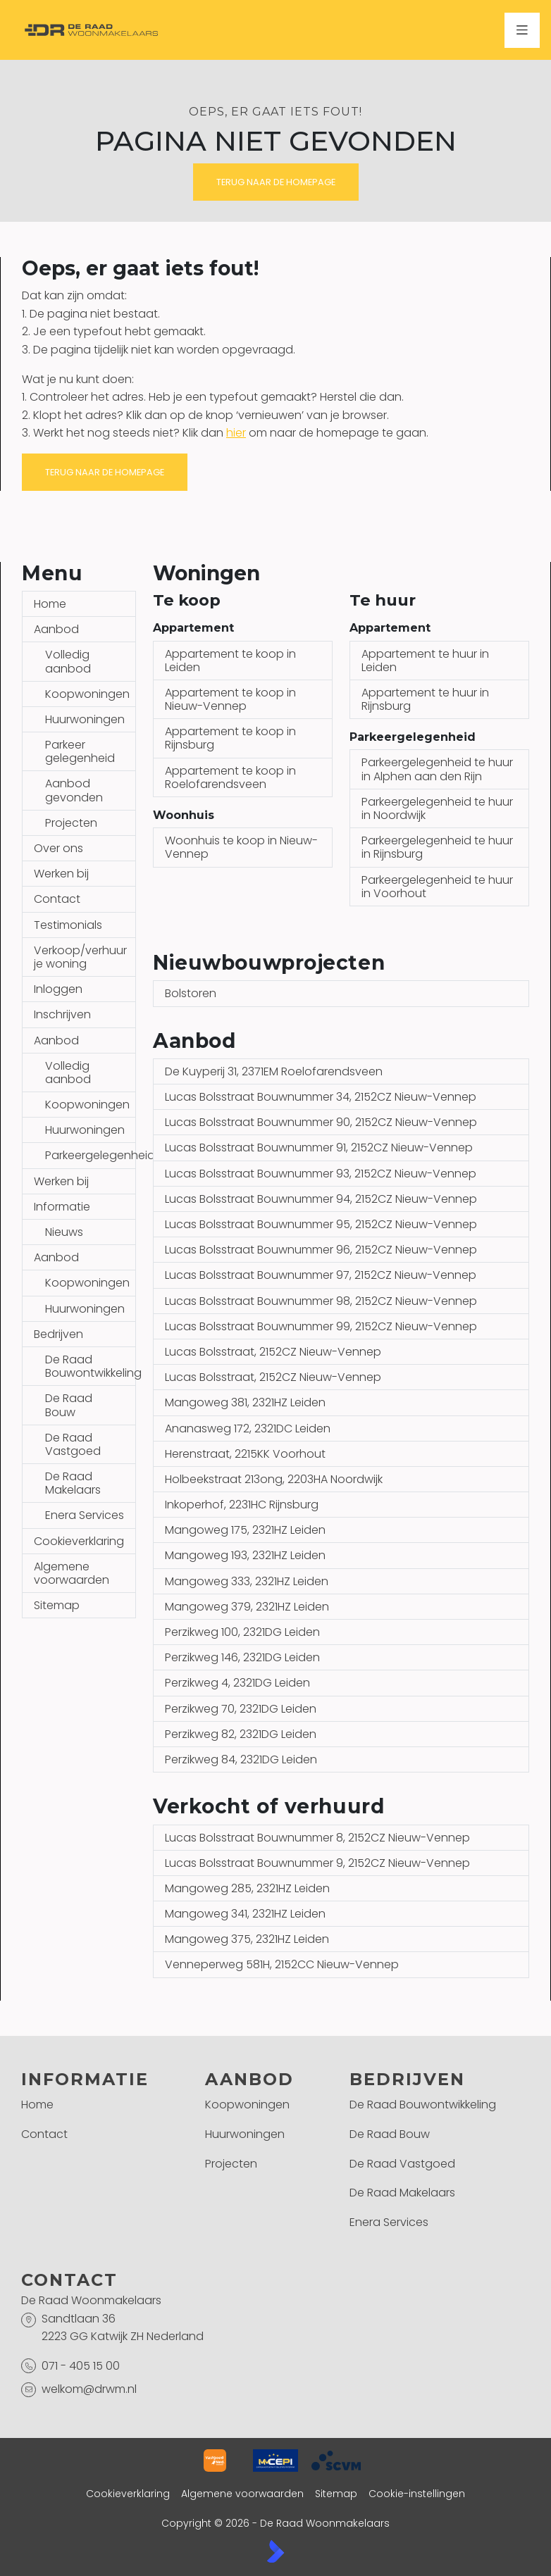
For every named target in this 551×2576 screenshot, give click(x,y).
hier (236, 433)
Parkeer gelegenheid (80, 751)
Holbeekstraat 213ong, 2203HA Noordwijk (274, 1479)
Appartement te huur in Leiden (425, 660)
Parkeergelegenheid (90, 1155)
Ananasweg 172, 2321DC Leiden (247, 1428)
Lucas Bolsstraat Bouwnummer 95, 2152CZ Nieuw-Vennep (321, 1224)
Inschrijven (62, 1014)
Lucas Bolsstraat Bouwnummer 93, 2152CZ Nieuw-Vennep (320, 1173)
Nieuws (64, 1232)
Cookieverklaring (79, 1541)
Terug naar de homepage (275, 182)
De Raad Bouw (68, 1405)
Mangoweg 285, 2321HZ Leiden (247, 1888)
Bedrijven (58, 1334)
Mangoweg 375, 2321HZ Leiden (247, 1939)
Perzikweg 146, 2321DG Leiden (242, 1657)
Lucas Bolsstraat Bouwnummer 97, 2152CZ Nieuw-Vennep (320, 1275)
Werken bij (61, 873)
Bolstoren (190, 993)
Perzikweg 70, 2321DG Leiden (240, 1709)
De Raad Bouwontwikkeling (90, 1366)
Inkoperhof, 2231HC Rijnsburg (241, 1504)
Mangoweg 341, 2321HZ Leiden (245, 1914)
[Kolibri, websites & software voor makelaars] (275, 2551)
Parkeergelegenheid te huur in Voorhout (437, 886)
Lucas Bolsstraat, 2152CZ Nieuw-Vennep (273, 1352)
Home (50, 604)
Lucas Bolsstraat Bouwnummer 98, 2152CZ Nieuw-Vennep (321, 1301)
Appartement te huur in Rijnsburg (425, 699)
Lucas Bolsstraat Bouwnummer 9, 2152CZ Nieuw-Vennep (317, 1863)
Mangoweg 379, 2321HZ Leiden (247, 1607)
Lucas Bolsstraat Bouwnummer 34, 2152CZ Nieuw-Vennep (320, 1097)
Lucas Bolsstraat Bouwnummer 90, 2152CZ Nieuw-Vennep (321, 1122)
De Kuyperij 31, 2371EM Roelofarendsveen (274, 1071)
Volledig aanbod (68, 661)
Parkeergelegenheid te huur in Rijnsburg (437, 847)
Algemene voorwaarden (71, 1573)
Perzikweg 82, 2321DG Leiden (240, 1734)
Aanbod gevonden (74, 790)
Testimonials (68, 925)
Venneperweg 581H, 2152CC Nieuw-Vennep (282, 1964)
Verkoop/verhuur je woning (80, 957)
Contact (57, 899)
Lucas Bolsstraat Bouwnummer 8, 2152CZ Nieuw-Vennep (317, 1838)
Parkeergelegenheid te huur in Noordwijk (437, 808)
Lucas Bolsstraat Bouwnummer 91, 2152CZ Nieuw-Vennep (319, 1147)
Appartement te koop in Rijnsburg (230, 738)
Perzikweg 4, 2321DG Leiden (237, 1683)
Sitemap (57, 1605)
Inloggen (58, 989)
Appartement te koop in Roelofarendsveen (230, 777)
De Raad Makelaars (73, 1483)
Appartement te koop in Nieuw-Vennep (230, 699)
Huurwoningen (85, 719)
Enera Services (84, 1515)
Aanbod (56, 629)
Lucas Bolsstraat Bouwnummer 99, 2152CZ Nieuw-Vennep (321, 1326)
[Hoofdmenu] (522, 30)
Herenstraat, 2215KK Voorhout (245, 1454)
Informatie (62, 1207)
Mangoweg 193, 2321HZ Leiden (245, 1555)
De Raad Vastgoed (73, 1444)
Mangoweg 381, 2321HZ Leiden (245, 1402)
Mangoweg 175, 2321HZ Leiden (245, 1530)
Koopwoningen (87, 694)
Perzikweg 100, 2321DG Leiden (242, 1632)
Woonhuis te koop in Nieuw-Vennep (241, 847)
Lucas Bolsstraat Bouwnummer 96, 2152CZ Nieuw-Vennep (321, 1250)
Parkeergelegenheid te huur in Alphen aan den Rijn (437, 769)
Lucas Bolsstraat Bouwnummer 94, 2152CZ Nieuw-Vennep (321, 1199)
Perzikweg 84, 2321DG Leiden (241, 1759)
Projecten (71, 823)
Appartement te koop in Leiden (230, 660)
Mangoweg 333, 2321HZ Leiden (246, 1581)
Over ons (58, 848)
